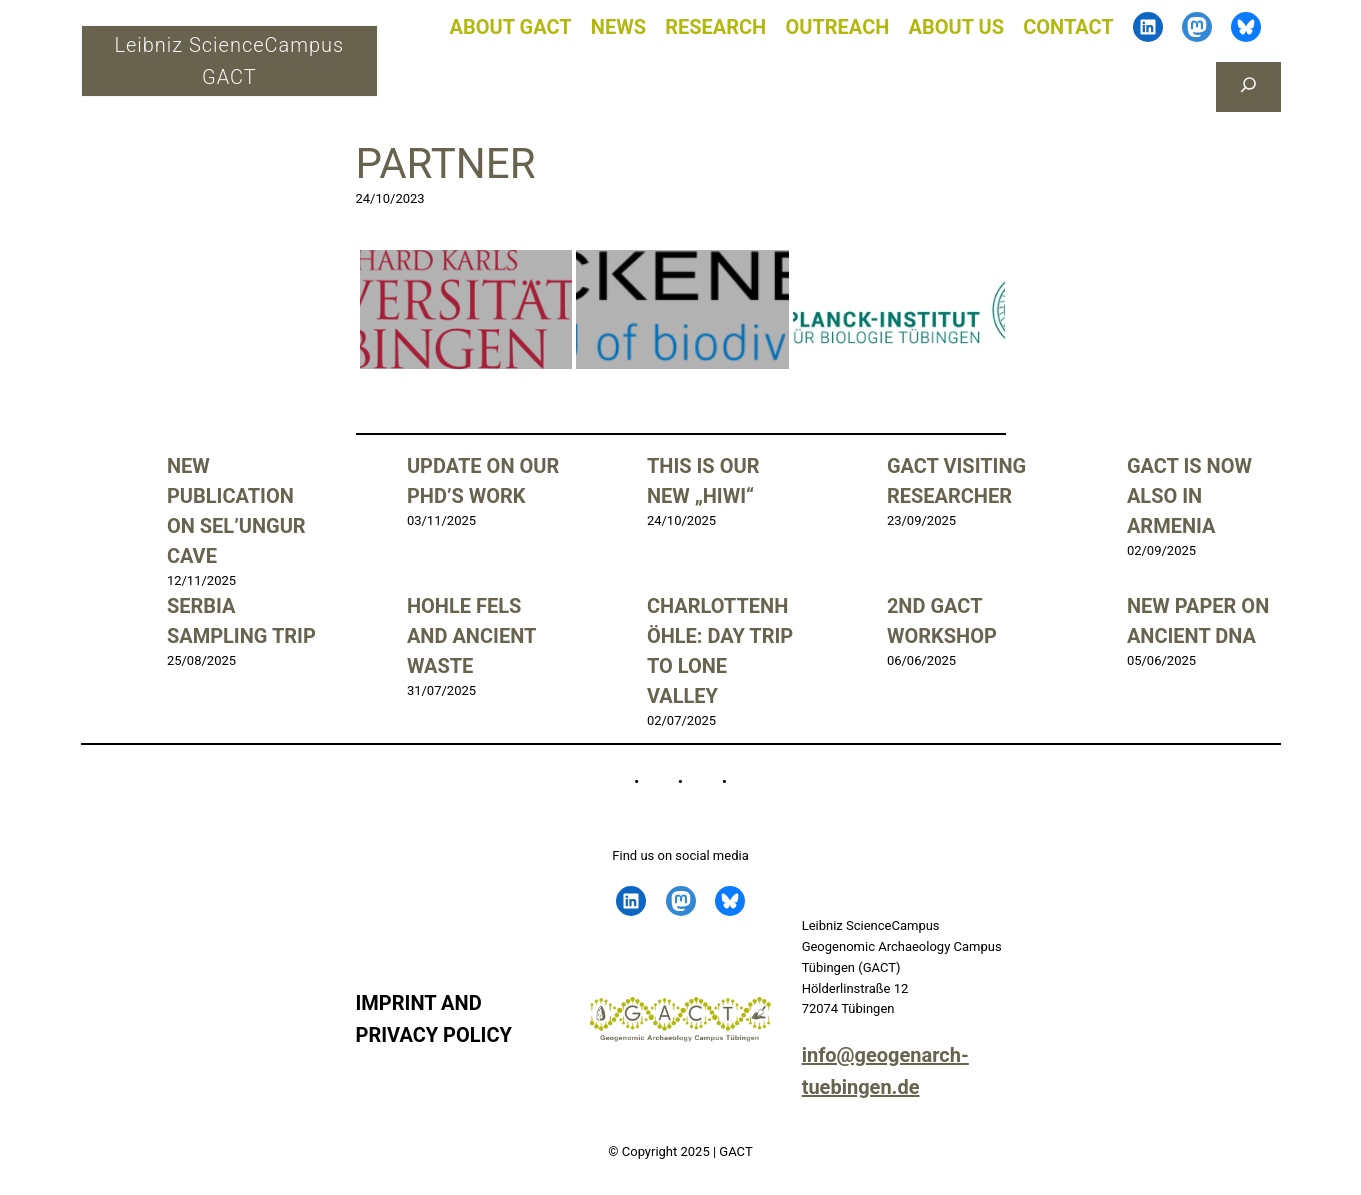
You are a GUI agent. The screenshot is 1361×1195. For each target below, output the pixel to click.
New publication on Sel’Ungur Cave (236, 511)
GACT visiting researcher (956, 481)
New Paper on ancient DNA (1198, 621)
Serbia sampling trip (241, 621)
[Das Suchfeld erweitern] (1248, 87)
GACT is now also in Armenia (1189, 496)
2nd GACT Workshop (942, 621)
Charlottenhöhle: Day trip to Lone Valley (720, 651)
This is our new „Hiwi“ (703, 481)
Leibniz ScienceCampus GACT (229, 61)
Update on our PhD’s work (483, 481)
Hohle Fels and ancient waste (471, 636)
